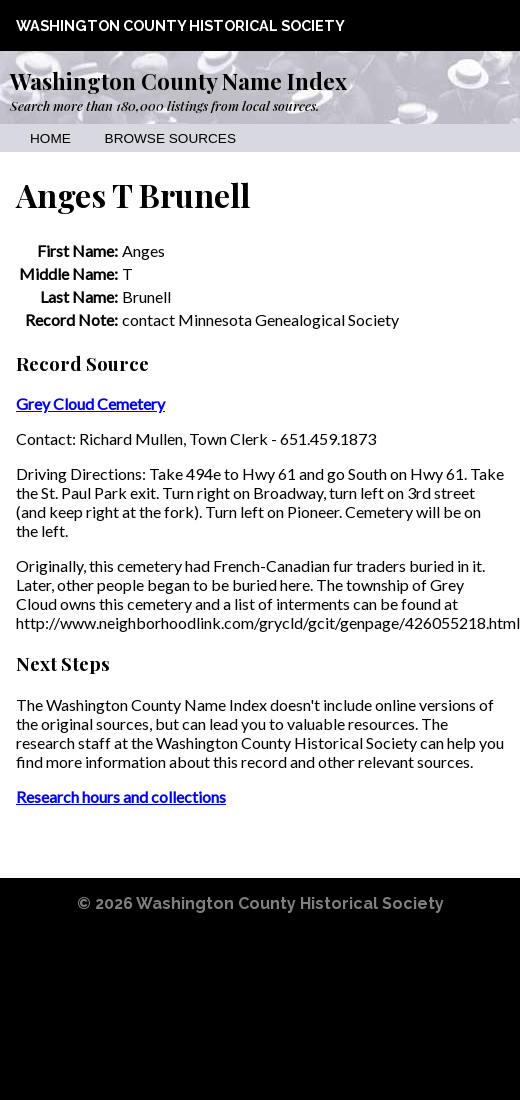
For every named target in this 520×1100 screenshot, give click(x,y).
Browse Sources (170, 138)
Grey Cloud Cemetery (90, 403)
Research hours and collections (121, 796)
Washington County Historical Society (180, 25)
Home (50, 138)
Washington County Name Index (178, 81)
